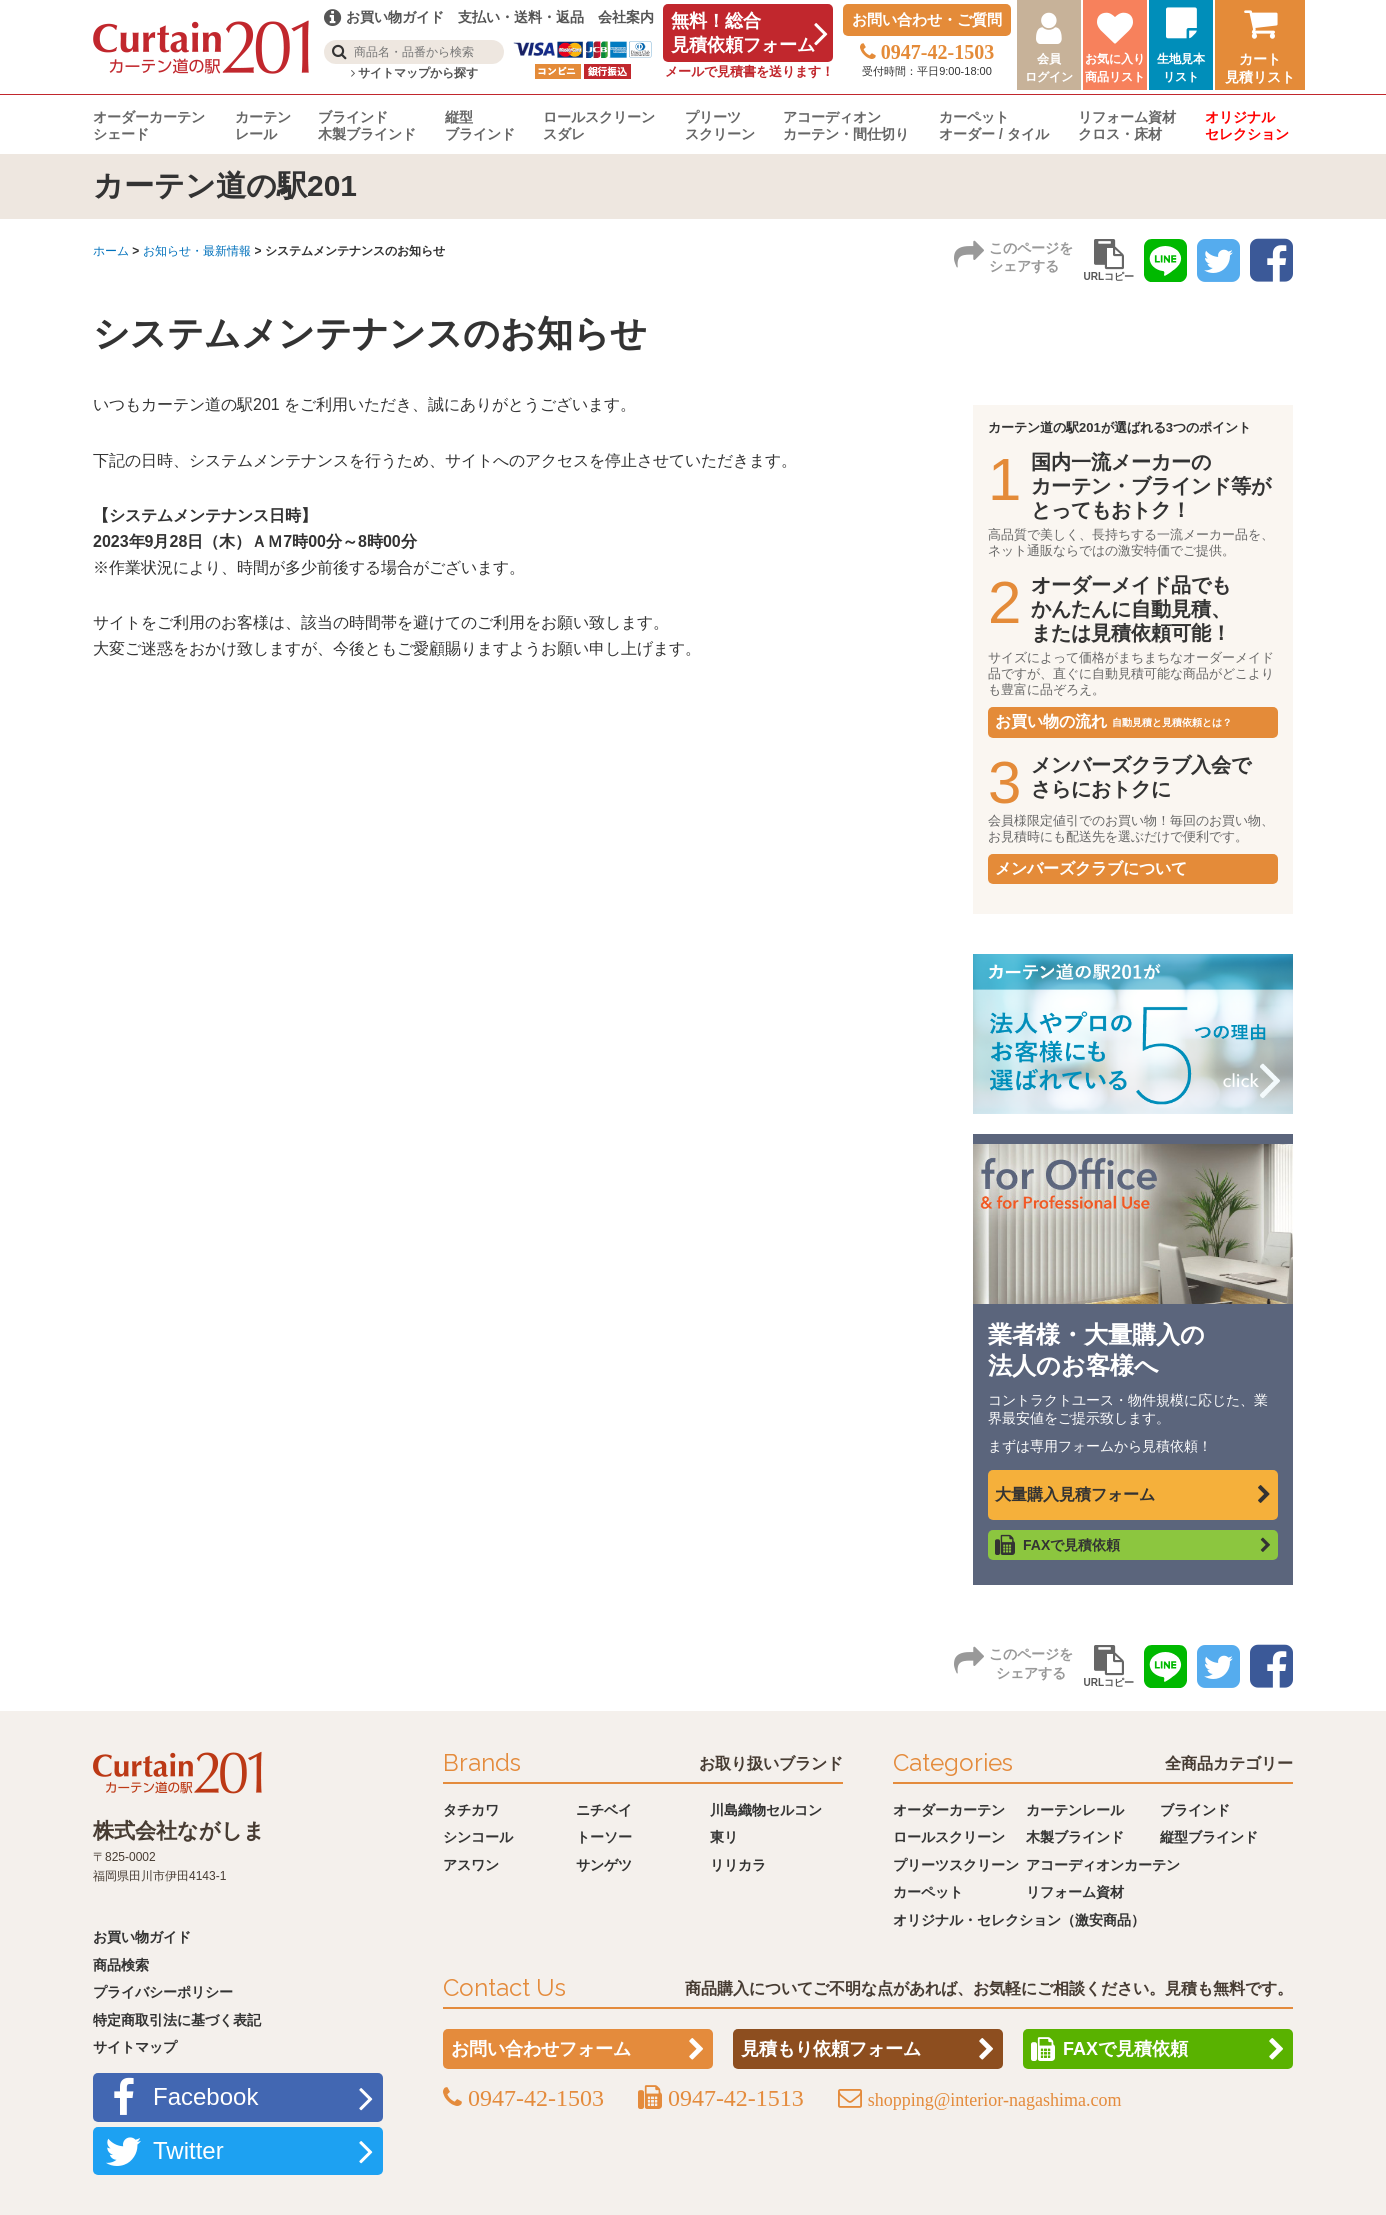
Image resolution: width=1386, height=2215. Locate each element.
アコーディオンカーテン (1103, 1865)
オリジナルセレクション (1247, 125)
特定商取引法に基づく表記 (177, 2020)
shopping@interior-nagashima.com (995, 2100)
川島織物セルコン (766, 1810)
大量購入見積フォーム (1075, 1494)
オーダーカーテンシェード (149, 125)
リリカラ (738, 1865)
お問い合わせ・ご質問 (927, 19)
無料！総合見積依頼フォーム (743, 33)
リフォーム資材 (1075, 1892)
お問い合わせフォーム (541, 2049)
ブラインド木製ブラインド (367, 125)
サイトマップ (135, 2047)
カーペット (928, 1892)
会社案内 (626, 17)
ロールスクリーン (949, 1837)
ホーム (111, 251)
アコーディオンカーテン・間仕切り (846, 125)
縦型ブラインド (480, 125)
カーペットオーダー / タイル (994, 125)
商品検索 (121, 1965)
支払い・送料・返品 (521, 17)
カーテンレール (263, 125)
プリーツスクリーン (720, 125)
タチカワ (471, 1810)
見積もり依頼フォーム (831, 2049)
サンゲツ (604, 1865)
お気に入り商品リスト (1115, 68)
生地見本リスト (1181, 68)
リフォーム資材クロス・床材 (1127, 125)
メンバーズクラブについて (1091, 868)
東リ (724, 1837)
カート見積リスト (1260, 68)
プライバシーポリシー (163, 1992)
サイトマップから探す (414, 73)
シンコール (478, 1837)
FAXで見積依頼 (1071, 1545)
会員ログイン (1049, 68)
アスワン (471, 1865)
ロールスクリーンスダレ (599, 125)
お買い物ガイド (142, 1937)
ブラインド (1195, 1810)
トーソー (604, 1837)
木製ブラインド (1075, 1837)
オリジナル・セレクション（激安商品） (1019, 1920)
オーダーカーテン (949, 1810)
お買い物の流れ (1113, 721)
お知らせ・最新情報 (197, 251)
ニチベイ (604, 1810)
